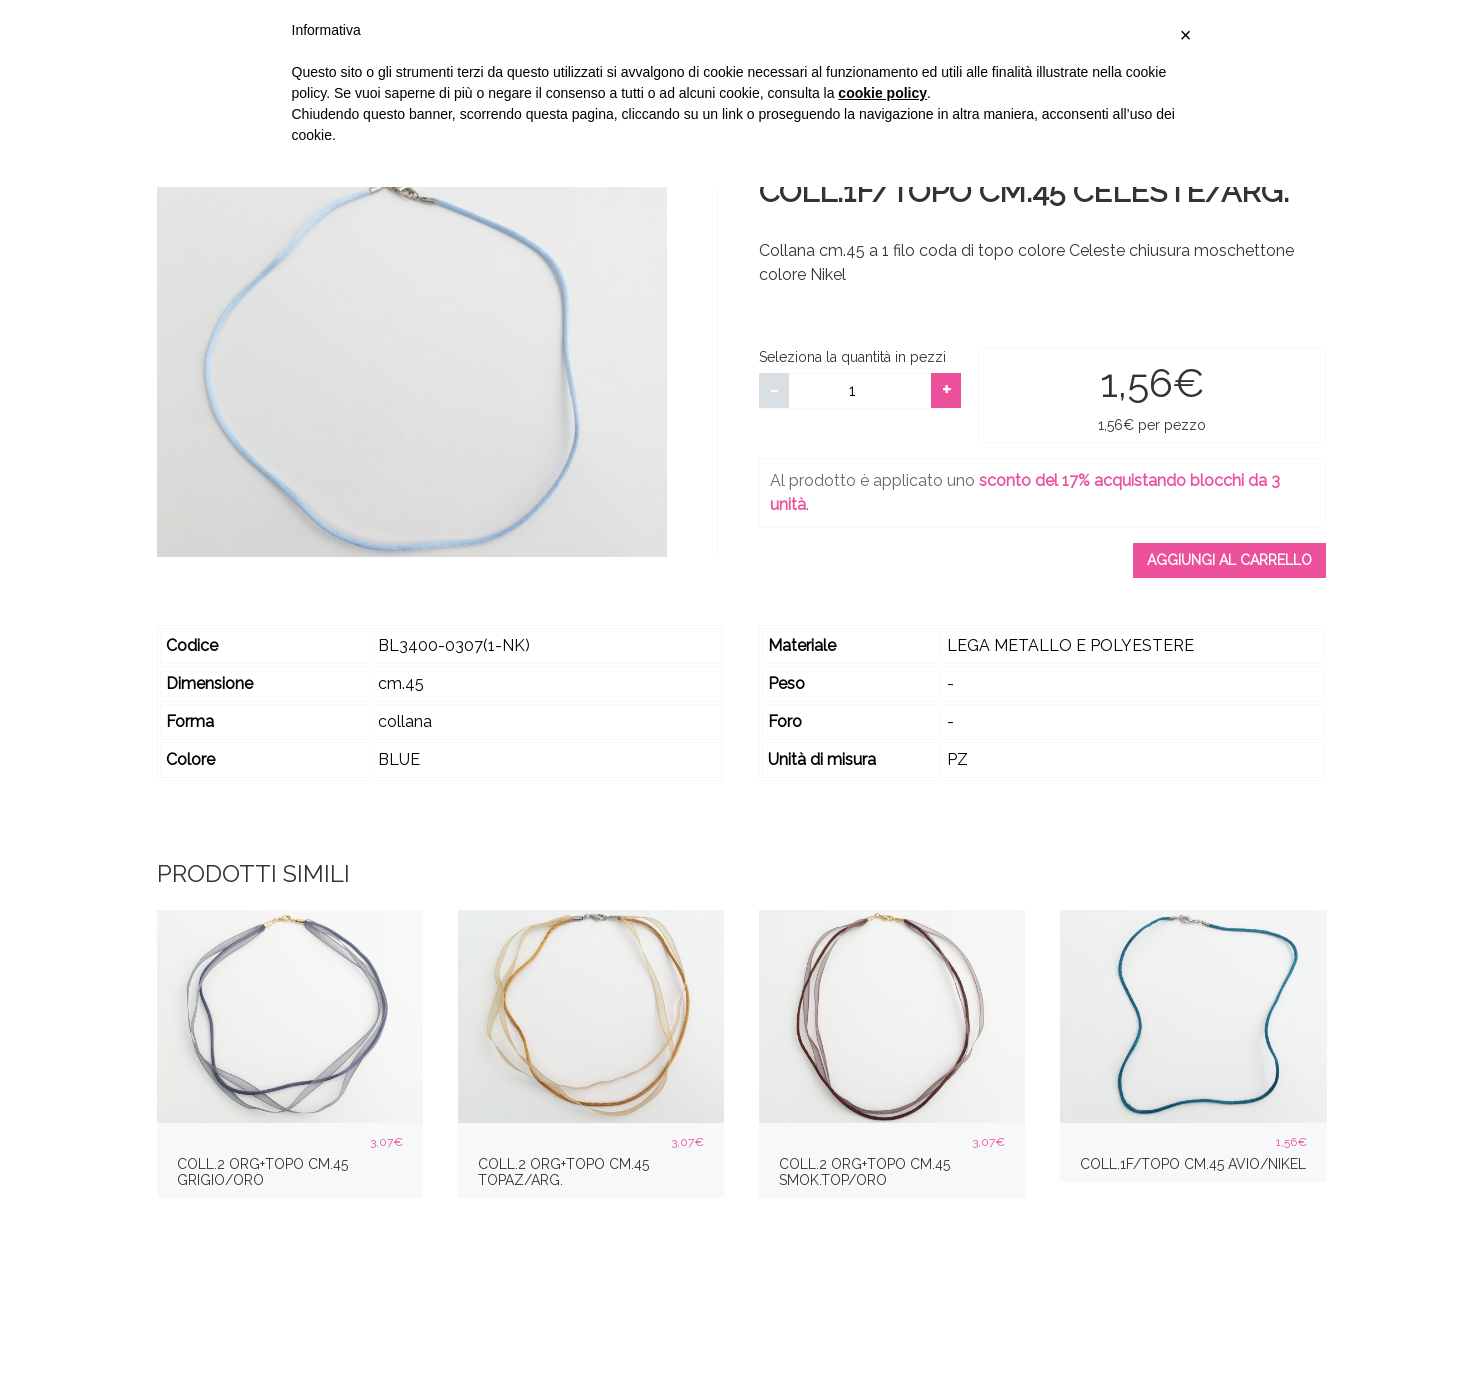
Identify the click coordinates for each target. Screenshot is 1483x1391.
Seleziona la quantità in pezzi (852, 357)
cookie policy (882, 93)
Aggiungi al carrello (1229, 560)
